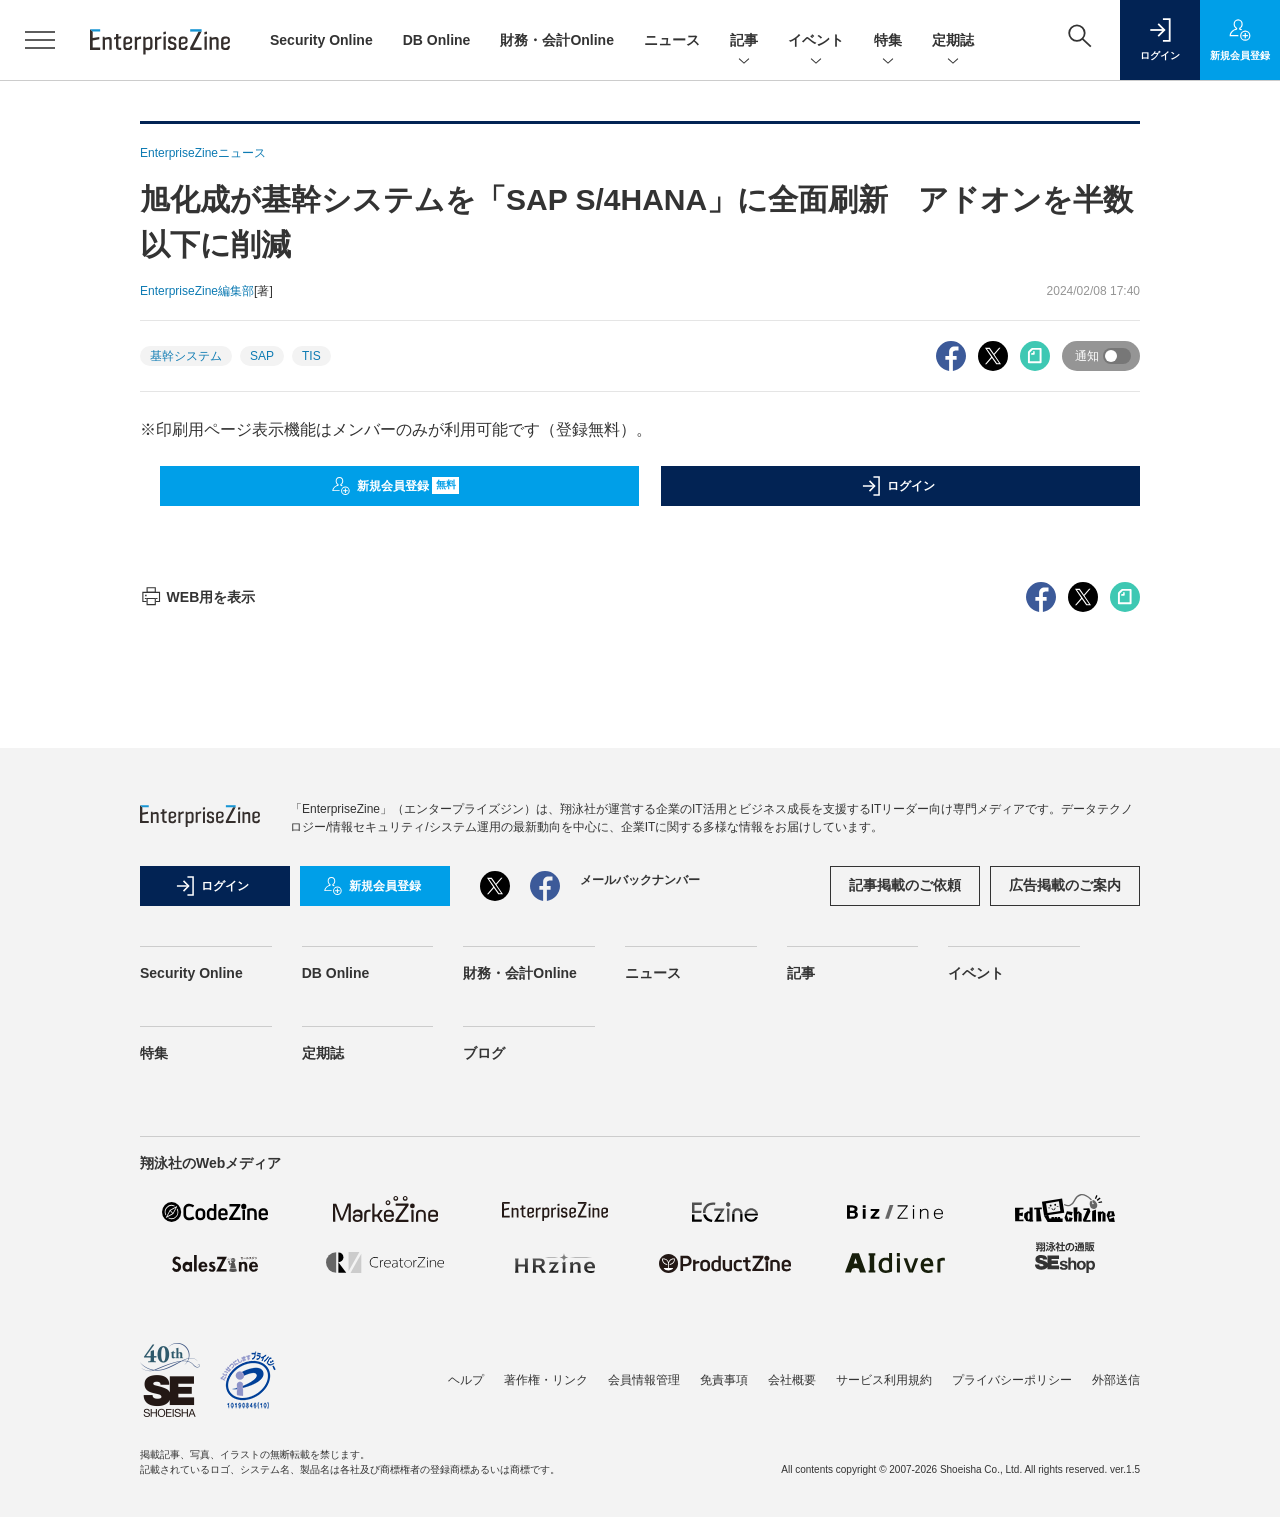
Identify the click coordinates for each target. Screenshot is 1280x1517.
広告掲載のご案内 (1065, 885)
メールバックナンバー (640, 880)
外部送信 (1116, 1380)
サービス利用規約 (884, 1380)
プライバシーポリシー (1012, 1380)
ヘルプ (466, 1380)
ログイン (898, 486)
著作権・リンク (546, 1380)
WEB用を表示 (197, 597)
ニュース (672, 40)
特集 (888, 41)
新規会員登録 (395, 486)
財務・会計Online (557, 40)
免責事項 (724, 1380)
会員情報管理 (644, 1380)
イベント (816, 41)
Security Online (321, 40)
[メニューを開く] (40, 40)
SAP (262, 356)
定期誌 (953, 41)
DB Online (437, 40)
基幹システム (186, 356)
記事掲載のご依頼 (905, 885)
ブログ (484, 1053)
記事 (744, 41)
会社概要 (792, 1380)
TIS (311, 356)
